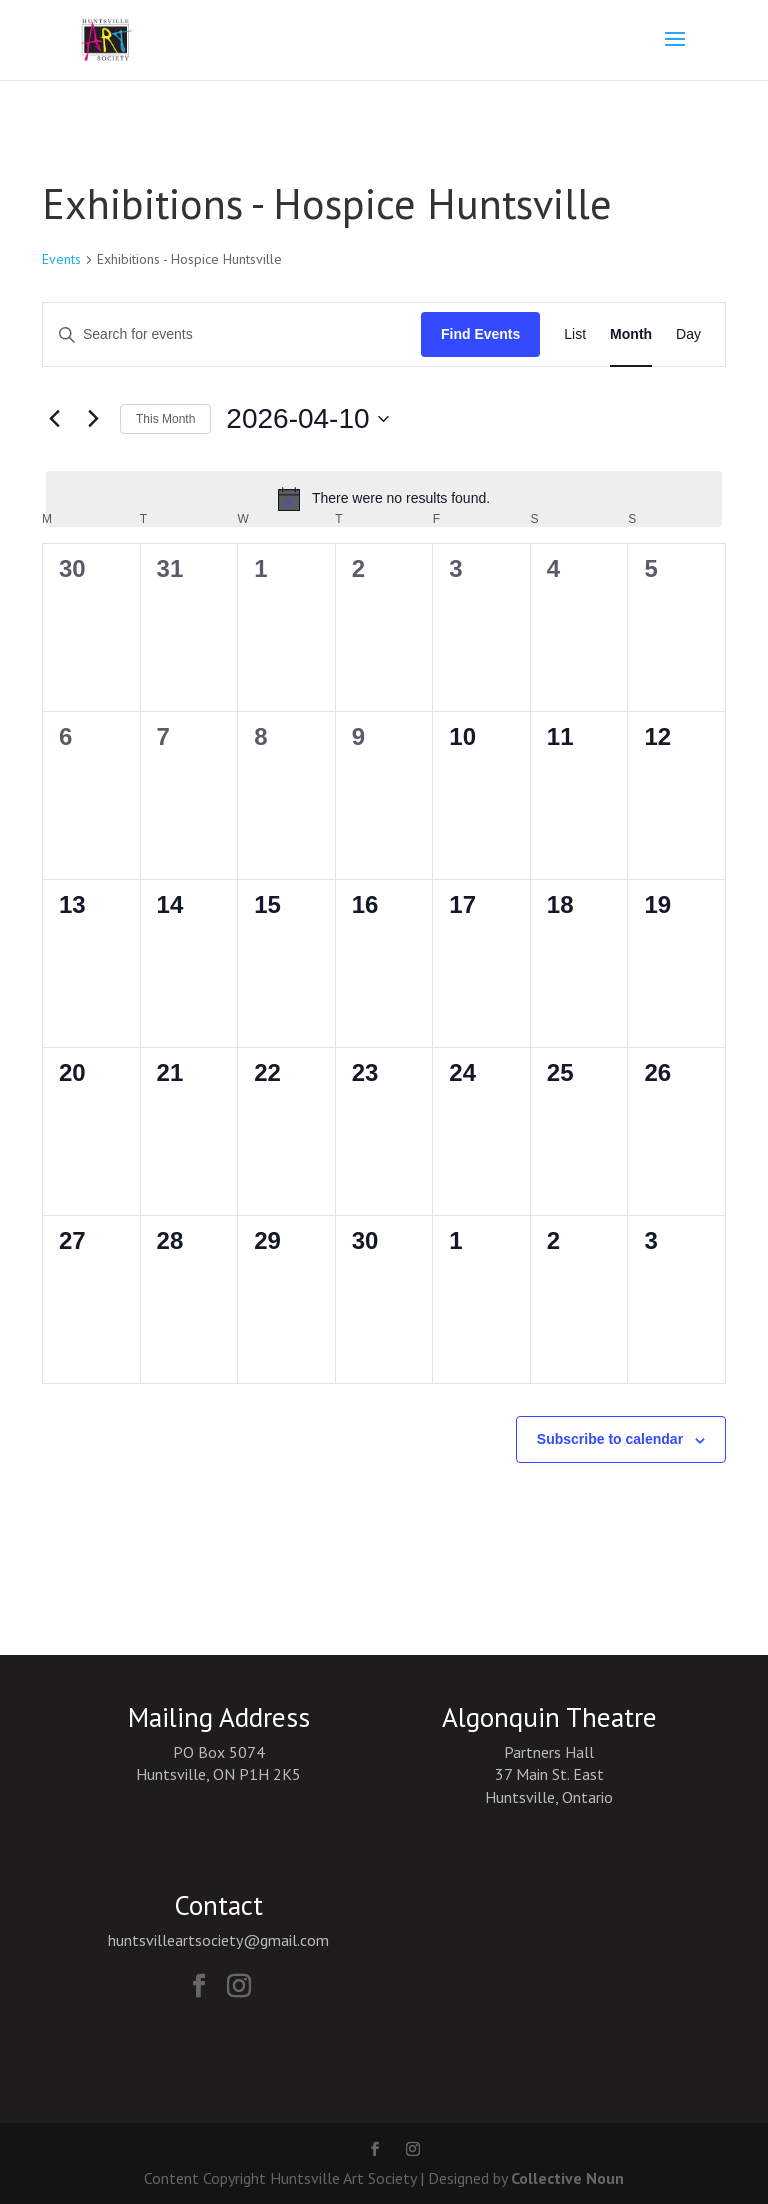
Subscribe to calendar (610, 1439)
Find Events (480, 334)
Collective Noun (567, 2178)
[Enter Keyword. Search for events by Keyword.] (232, 334)
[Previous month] (54, 419)
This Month (165, 419)
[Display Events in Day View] (688, 334)
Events (61, 259)
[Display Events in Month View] (631, 334)
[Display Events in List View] (575, 334)
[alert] (384, 499)
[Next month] (93, 419)
